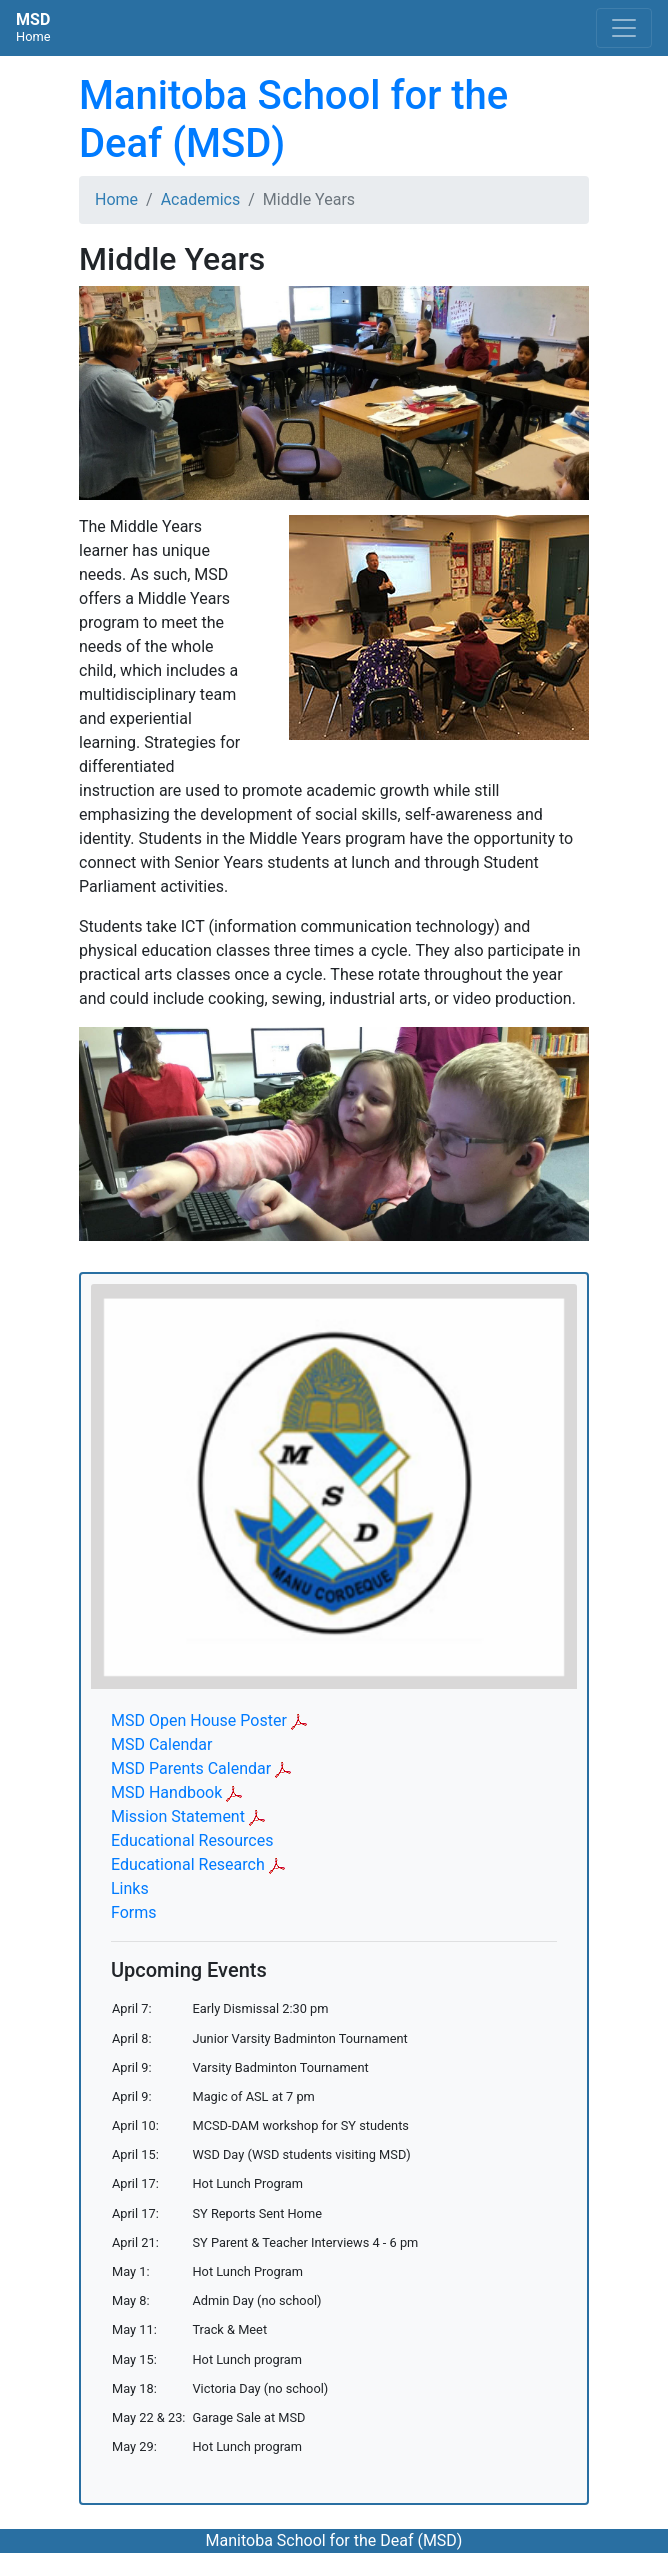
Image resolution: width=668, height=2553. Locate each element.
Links (130, 1888)
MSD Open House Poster (199, 1720)
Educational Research (188, 1864)
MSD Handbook (166, 1792)
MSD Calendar (161, 1744)
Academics (201, 199)
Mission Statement (178, 1816)
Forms (134, 1912)
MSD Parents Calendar (191, 1768)
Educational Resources (192, 1840)
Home (116, 199)
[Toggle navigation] (624, 28)
